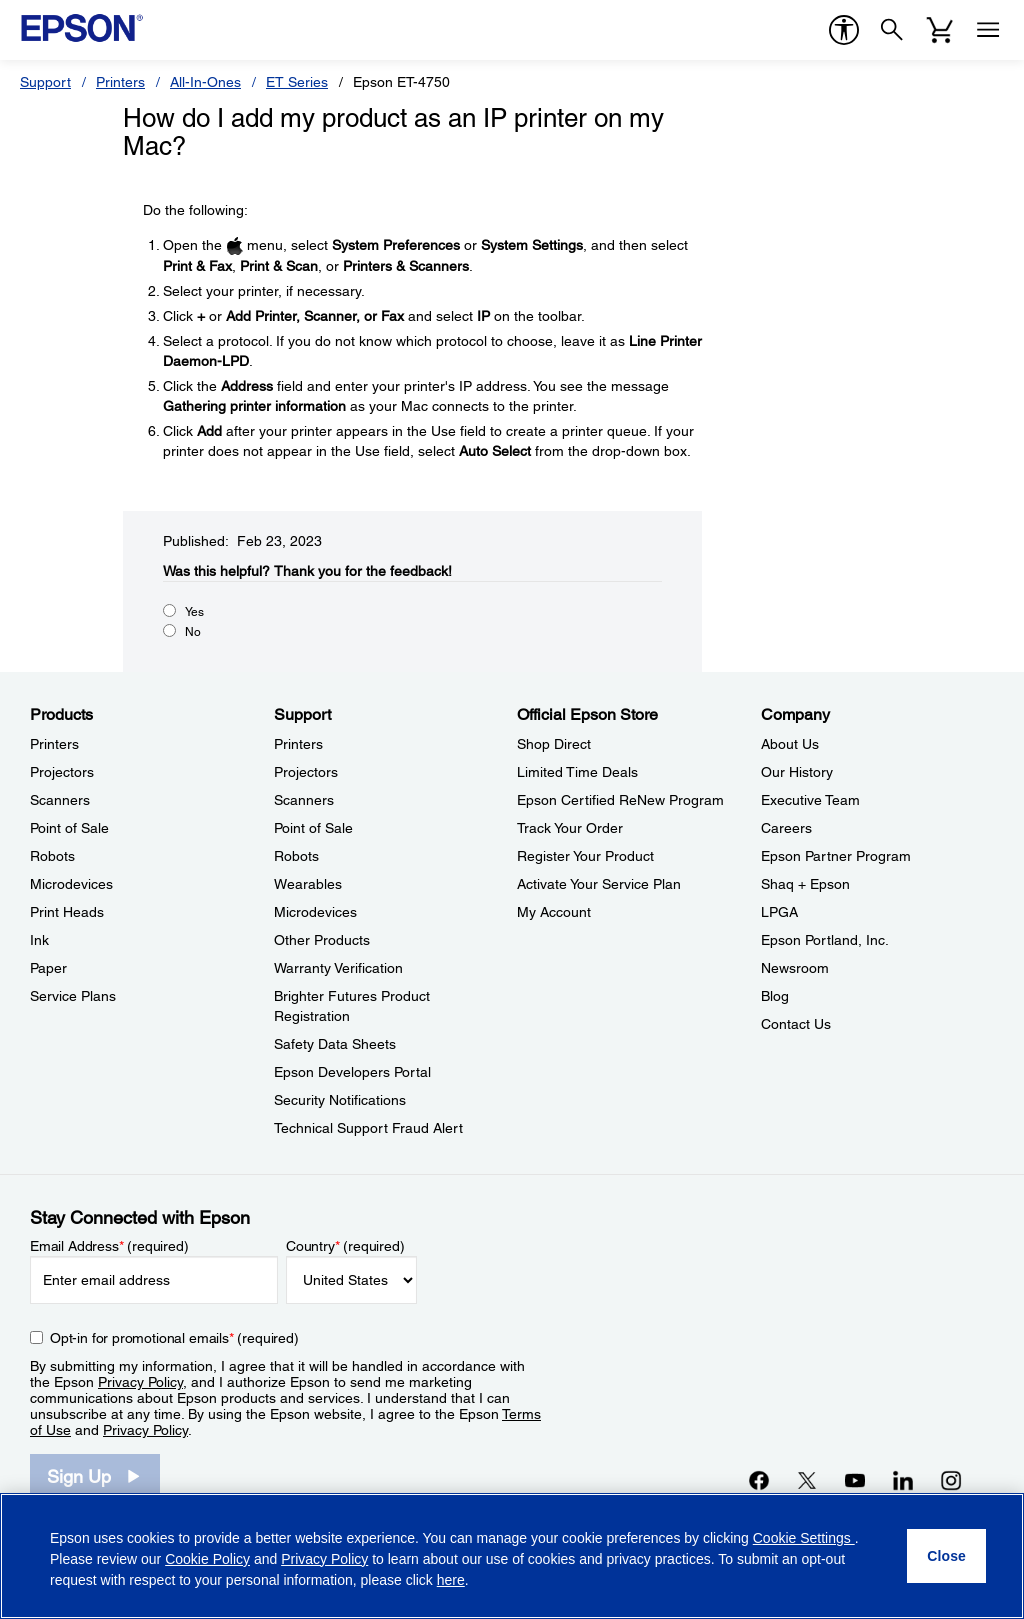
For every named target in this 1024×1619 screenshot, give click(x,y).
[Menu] (988, 30)
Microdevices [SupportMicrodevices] (315, 912)
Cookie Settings (804, 1538)
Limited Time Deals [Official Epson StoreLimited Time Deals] (577, 772)
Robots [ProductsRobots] (52, 856)
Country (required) (345, 1246)
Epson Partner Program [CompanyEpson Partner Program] (836, 856)
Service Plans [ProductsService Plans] (73, 996)
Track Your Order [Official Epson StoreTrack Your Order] (570, 828)
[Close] (946, 1556)
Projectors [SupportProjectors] (306, 772)
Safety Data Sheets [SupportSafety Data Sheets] (335, 1044)
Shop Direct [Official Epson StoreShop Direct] (554, 744)
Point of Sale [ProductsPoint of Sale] (69, 828)
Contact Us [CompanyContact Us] (796, 1024)
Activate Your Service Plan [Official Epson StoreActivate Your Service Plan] (599, 884)
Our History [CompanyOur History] (797, 772)
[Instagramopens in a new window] (951, 1480)
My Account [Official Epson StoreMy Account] (554, 912)
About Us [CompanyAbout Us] (790, 744)
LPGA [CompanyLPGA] (779, 912)
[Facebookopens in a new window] (759, 1480)
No (193, 632)
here (451, 1580)
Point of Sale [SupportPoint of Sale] (313, 828)
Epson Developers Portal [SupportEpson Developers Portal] (352, 1072)
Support (45, 82)
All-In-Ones (205, 82)
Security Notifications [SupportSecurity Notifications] (340, 1100)
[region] (512, 1556)
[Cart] (940, 30)
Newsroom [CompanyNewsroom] (795, 968)
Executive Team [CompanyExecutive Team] (810, 800)
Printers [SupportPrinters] (298, 744)
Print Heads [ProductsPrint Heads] (67, 912)
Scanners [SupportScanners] (304, 800)
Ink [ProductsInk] (39, 940)
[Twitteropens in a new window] (807, 1480)
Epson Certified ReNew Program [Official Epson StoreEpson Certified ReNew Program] (620, 800)
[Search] (892, 30)
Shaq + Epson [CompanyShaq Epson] (805, 884)
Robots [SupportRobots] (296, 856)
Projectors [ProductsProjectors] (62, 772)
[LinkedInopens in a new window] (903, 1480)
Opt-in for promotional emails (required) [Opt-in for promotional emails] (174, 1338)
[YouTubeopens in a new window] (855, 1480)
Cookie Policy (207, 1559)
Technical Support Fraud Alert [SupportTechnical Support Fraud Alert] (368, 1128)
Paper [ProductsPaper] (48, 968)
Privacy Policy (140, 1382)
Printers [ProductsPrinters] (54, 744)
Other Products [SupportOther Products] (322, 940)
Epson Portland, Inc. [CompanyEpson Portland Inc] (825, 940)
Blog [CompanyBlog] (775, 996)
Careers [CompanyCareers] (786, 828)
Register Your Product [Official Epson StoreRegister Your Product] (585, 856)
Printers (120, 82)
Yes (194, 612)
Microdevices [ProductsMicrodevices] (71, 884)
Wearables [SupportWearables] (308, 884)
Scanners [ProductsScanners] (60, 800)
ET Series (297, 82)
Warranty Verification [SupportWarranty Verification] (338, 968)
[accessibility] (844, 30)
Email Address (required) (109, 1246)
